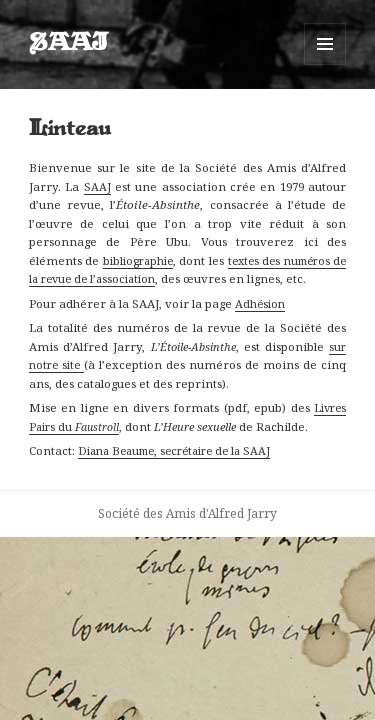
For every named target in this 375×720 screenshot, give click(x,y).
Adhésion (260, 303)
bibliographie (138, 260)
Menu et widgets (325, 64)
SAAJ (68, 44)
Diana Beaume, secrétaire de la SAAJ (174, 450)
